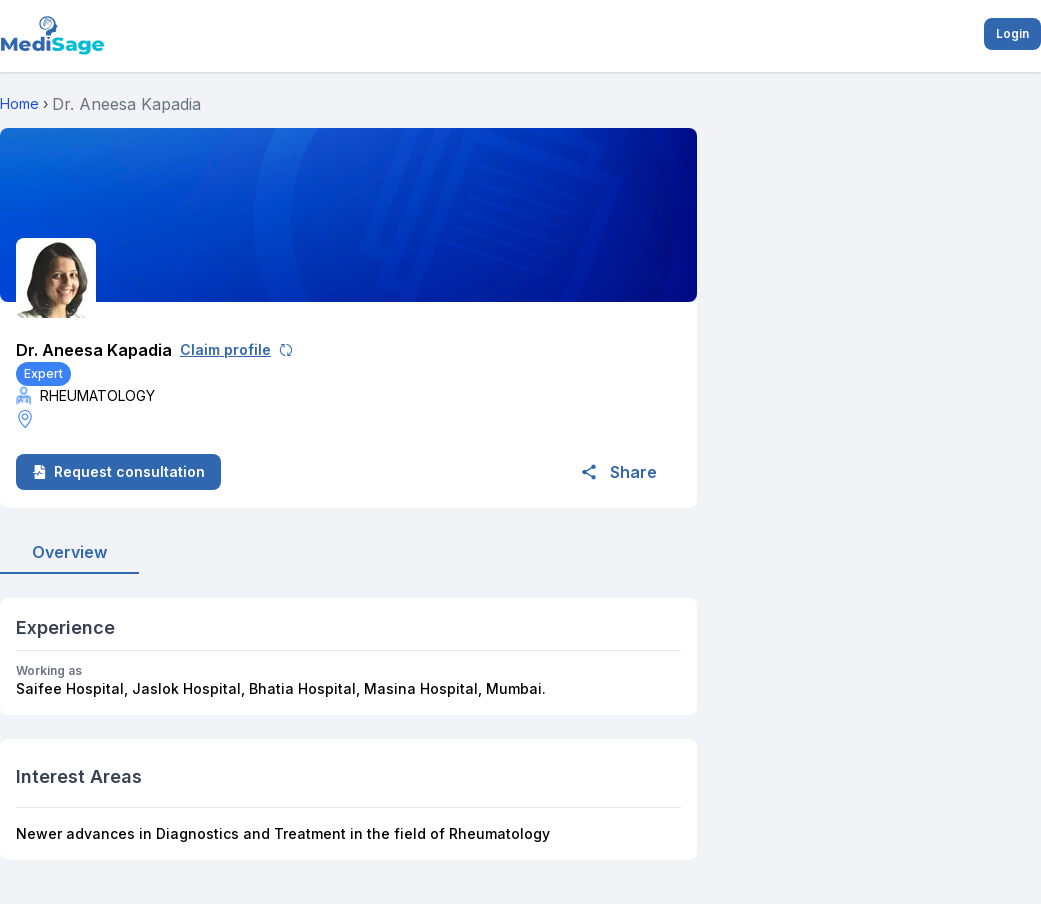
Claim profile (236, 349)
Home (19, 103)
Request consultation (118, 471)
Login (1012, 33)
